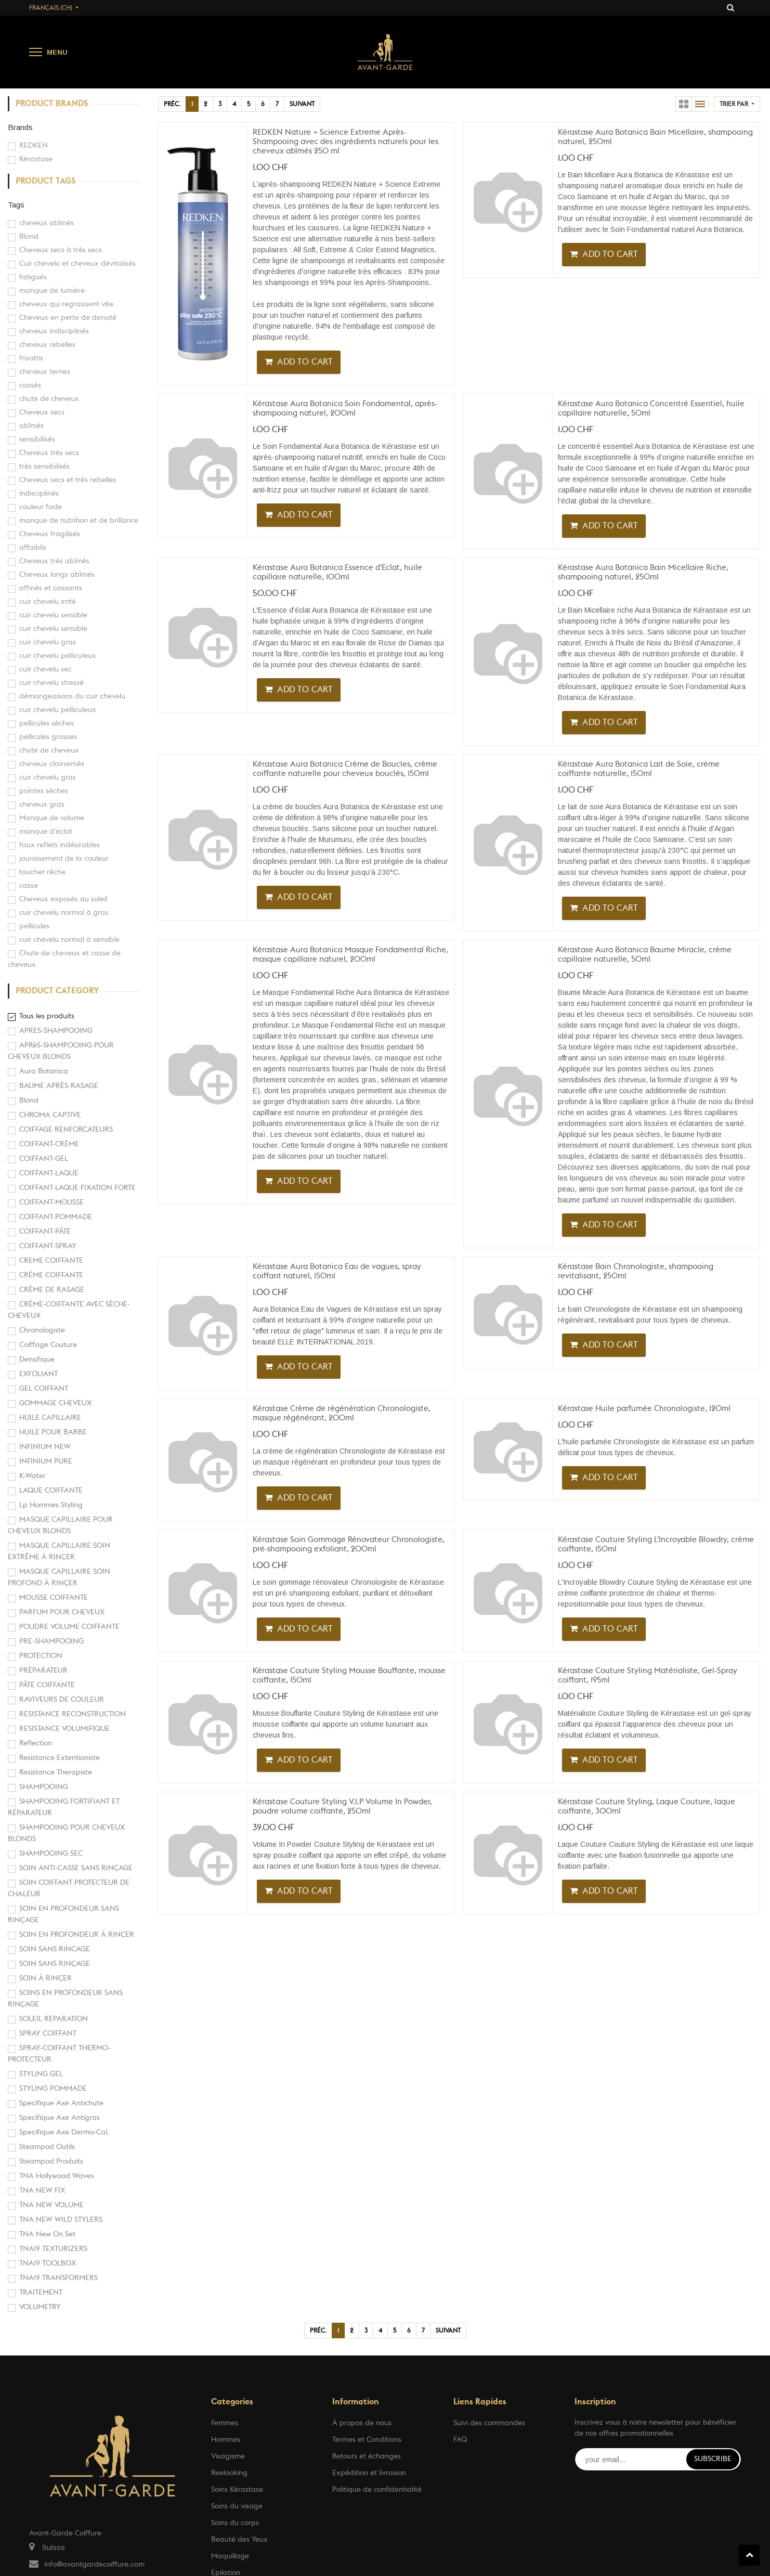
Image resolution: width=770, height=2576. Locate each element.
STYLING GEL (41, 2074)
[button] (737, 104)
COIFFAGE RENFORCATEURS (66, 1129)
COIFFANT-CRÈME (49, 1144)
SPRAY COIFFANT (47, 2033)
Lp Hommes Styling (51, 1505)
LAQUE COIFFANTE (51, 1490)
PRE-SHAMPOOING (51, 1641)
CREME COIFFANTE (51, 1260)
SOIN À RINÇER (45, 1978)
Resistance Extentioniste (59, 1758)
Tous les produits (46, 1016)
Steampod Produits (51, 2161)
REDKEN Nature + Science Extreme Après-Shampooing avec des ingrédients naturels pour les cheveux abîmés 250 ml (345, 141)
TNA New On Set (47, 2234)
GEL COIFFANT (43, 1388)
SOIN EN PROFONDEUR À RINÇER (76, 1934)
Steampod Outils (47, 2147)
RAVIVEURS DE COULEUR (61, 1699)
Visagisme (228, 2456)
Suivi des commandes (489, 2423)
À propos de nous (361, 2423)
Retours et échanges (366, 2456)
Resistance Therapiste (55, 1772)
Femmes (224, 2423)
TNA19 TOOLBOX (47, 2263)
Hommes (225, 2439)
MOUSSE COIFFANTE (53, 1597)
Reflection (35, 1743)
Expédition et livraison (369, 2473)
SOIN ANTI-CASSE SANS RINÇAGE (76, 1868)
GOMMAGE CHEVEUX (55, 1403)
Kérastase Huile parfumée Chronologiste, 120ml (644, 1409)
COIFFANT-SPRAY (47, 1246)
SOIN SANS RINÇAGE (54, 1963)
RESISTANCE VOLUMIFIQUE (64, 1728)
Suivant (302, 104)
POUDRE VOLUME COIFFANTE (69, 1626)
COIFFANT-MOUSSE (51, 1202)
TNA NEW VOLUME (51, 2205)
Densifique (37, 1359)
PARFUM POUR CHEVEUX (62, 1612)
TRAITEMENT (40, 2292)
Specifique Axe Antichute (61, 2103)
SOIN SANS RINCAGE (54, 1949)
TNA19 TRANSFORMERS (58, 2278)
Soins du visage (237, 2506)
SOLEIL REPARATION (53, 2019)
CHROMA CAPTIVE (50, 1115)
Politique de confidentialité (377, 2489)
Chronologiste (42, 1330)
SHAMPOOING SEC (51, 1853)
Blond (28, 1100)
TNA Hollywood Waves (56, 2176)
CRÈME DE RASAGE (51, 1289)
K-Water (32, 1476)
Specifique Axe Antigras (59, 2117)
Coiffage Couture (48, 1345)
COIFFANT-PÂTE (45, 1231)
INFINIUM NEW (45, 1447)
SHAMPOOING (43, 1787)
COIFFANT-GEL (43, 1158)
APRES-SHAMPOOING (56, 1030)
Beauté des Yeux (239, 2539)
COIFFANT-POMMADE (55, 1217)
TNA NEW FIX (42, 2190)
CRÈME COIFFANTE (51, 1275)
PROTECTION (40, 1656)
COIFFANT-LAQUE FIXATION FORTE (77, 1188)
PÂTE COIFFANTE (47, 1685)
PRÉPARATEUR (43, 1670)
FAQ (460, 2439)
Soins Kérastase (237, 2489)
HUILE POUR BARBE (53, 1432)
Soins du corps (235, 2523)
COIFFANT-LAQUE (49, 1173)
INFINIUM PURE (45, 1461)
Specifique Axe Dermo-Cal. (64, 2132)
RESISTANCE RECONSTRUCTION (72, 1714)
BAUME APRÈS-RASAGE (58, 1086)
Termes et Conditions (366, 2439)
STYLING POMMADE (53, 2088)
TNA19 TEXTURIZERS (53, 2249)
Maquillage (230, 2556)
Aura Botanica (43, 1071)
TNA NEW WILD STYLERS (60, 2219)
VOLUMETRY (40, 2307)
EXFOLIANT (38, 1374)
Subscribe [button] (713, 2459)
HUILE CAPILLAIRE (50, 1417)
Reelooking (229, 2473)
